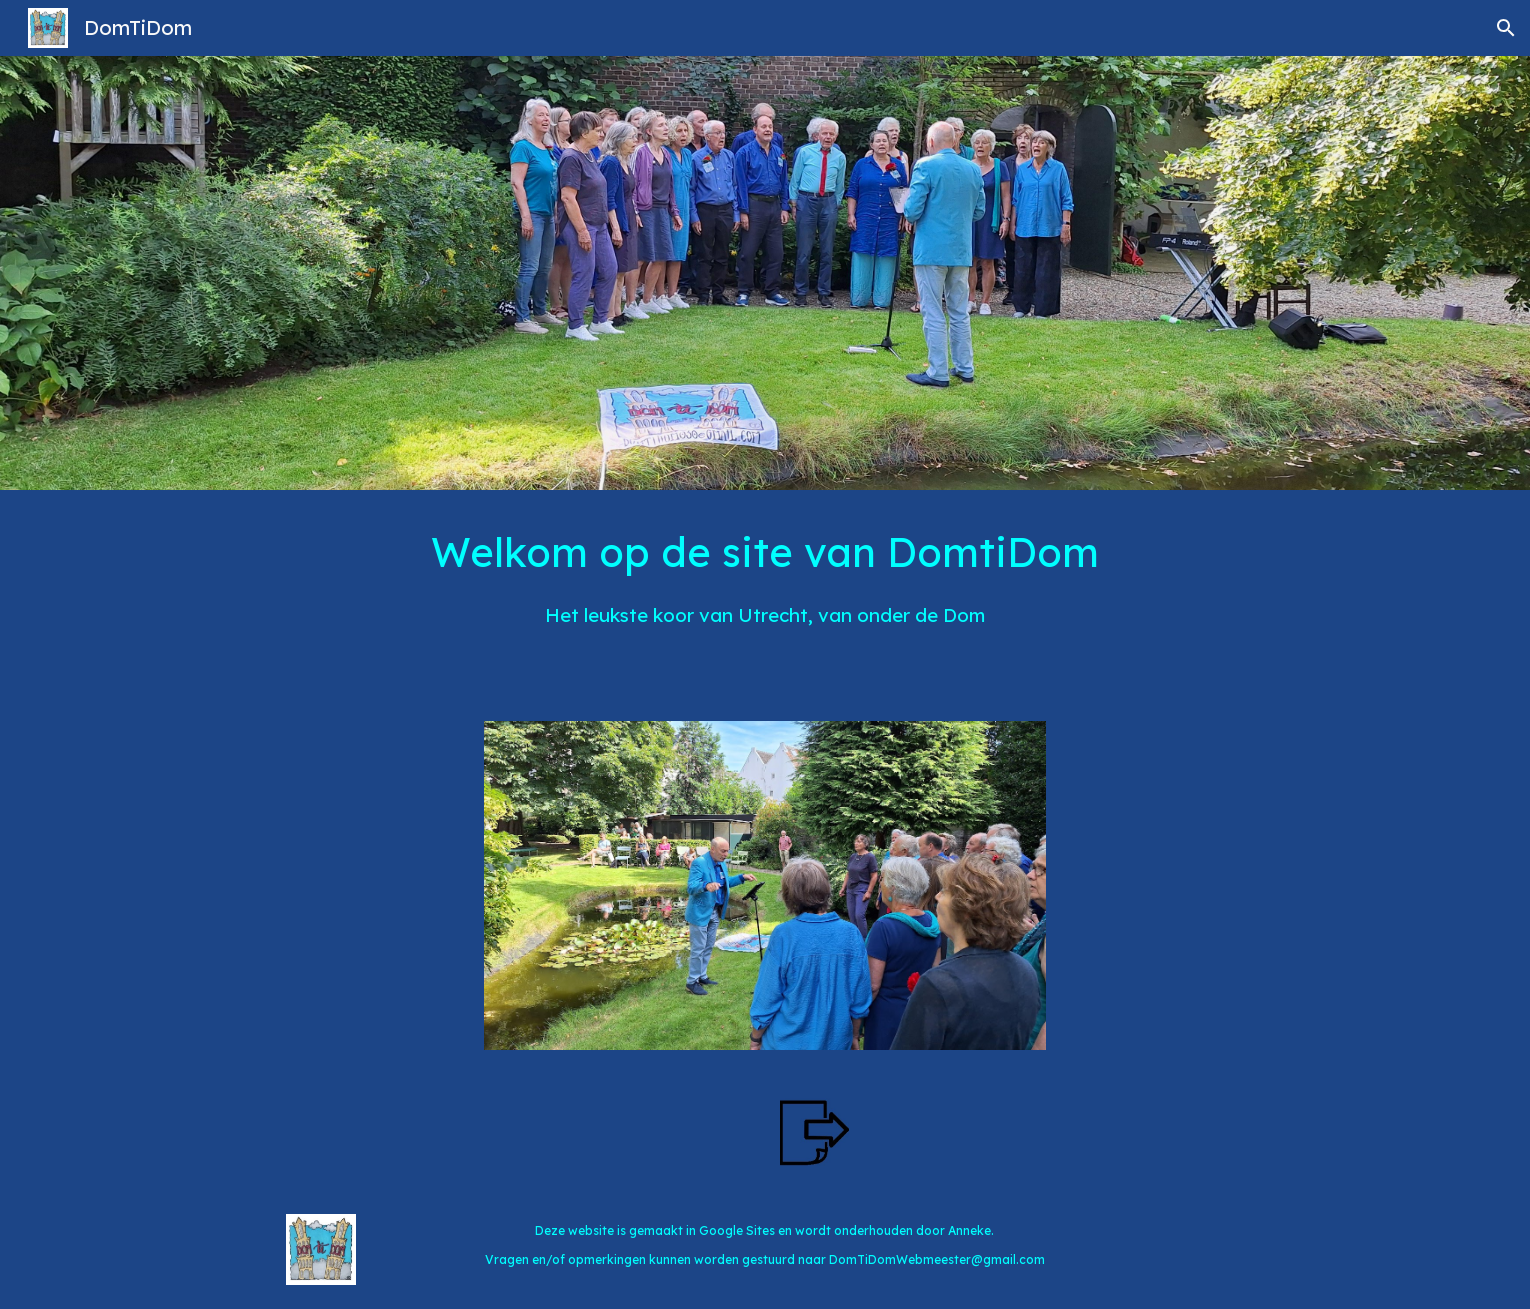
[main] (765, 593)
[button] (1506, 28)
